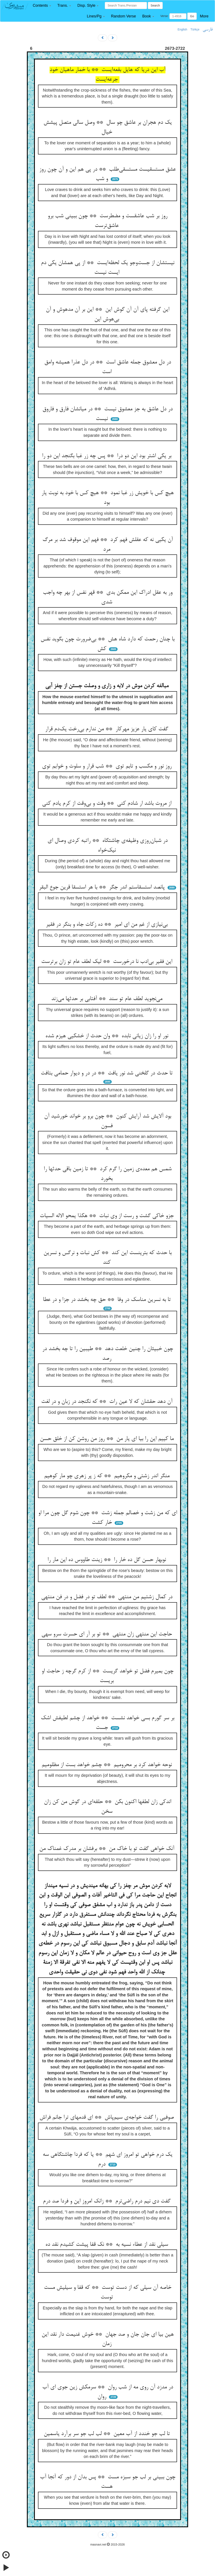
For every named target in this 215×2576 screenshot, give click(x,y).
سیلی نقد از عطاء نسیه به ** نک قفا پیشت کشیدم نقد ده (107, 2244)
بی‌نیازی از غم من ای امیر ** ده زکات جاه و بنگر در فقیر (107, 924)
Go (192, 16)
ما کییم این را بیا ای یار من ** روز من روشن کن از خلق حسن (107, 1439)
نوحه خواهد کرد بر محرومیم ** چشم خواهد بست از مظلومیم (107, 1765)
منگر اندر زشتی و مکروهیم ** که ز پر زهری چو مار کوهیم (107, 1476)
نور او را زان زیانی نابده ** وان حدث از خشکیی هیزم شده (107, 1036)
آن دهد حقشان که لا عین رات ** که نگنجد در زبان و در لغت (107, 1401)
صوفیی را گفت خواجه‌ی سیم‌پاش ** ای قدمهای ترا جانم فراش (107, 2117)
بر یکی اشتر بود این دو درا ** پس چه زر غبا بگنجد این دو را (107, 456)
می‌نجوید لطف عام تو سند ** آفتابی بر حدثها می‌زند (107, 999)
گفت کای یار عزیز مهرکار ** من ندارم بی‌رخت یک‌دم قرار (107, 729)
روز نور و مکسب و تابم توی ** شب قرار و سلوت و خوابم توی (107, 766)
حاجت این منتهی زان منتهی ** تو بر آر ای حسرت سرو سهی (107, 1634)
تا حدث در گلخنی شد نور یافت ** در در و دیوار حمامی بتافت (107, 1073)
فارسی (207, 29)
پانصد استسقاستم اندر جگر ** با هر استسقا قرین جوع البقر (102, 887)
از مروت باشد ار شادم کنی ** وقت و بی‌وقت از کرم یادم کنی (107, 803)
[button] (42, 5)
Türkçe (194, 29)
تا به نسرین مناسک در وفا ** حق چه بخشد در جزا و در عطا (107, 1300)
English (182, 29)
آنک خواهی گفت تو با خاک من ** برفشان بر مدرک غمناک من (107, 1848)
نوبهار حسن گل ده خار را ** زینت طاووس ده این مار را (107, 1560)
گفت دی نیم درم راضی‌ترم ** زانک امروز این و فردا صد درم (107, 2201)
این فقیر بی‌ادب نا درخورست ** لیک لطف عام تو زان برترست (107, 961)
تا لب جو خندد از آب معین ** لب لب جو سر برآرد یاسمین (108, 2434)
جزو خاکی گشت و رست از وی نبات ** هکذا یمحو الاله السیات (107, 1216)
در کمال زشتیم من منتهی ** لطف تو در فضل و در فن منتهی (107, 1597)
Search (155, 5)
